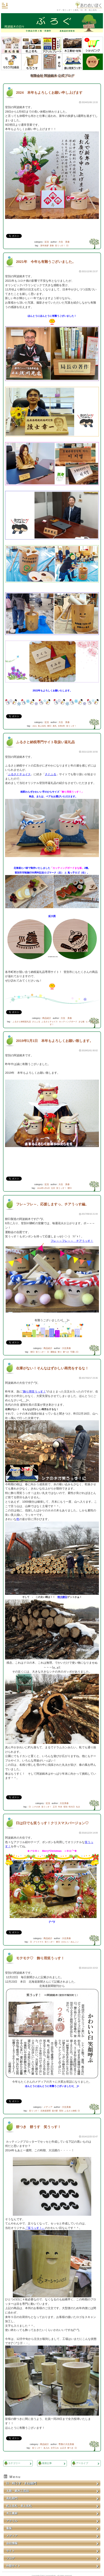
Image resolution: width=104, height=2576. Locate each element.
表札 (55, 726)
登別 (65, 1807)
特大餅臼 (62, 1597)
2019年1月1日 (43, 1188)
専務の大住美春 (66, 2444)
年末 (60, 1807)
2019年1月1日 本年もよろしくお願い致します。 (54, 1041)
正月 (55, 1807)
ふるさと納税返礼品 (22, 1021)
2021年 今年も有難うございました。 (45, 262)
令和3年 (61, 726)
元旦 (53, 1188)
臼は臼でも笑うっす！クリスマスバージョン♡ (52, 1823)
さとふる (50, 774)
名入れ (46, 2448)
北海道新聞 (45, 2111)
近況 (46, 242)
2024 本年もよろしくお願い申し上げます (49, 93)
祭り (60, 1352)
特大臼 (72, 1807)
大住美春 (66, 1348)
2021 (34, 726)
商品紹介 (46, 1018)
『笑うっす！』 (35, 2227)
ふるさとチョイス (19, 774)
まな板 (81, 1021)
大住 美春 (64, 242)
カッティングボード (68, 1021)
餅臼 (49, 726)
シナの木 (36, 1807)
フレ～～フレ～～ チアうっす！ (72, 1240)
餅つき (66, 1352)
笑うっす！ (60, 245)
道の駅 (55, 2111)
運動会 (53, 1352)
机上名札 (42, 726)
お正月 (63, 2448)
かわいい (65, 1942)
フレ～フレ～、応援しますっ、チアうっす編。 (52, 1204)
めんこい (75, 1942)
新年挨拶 (44, 245)
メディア (47, 2107)
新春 (52, 245)
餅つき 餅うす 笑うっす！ (38, 2127)
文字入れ (55, 2448)
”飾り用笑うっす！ (34, 1391)
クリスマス (38, 1942)
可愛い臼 (74, 1352)
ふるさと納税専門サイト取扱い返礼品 (45, 742)
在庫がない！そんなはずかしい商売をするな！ (52, 1368)
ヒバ (88, 1021)
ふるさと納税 (70, 2111)
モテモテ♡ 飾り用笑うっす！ (40, 1958)
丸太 (78, 1807)
